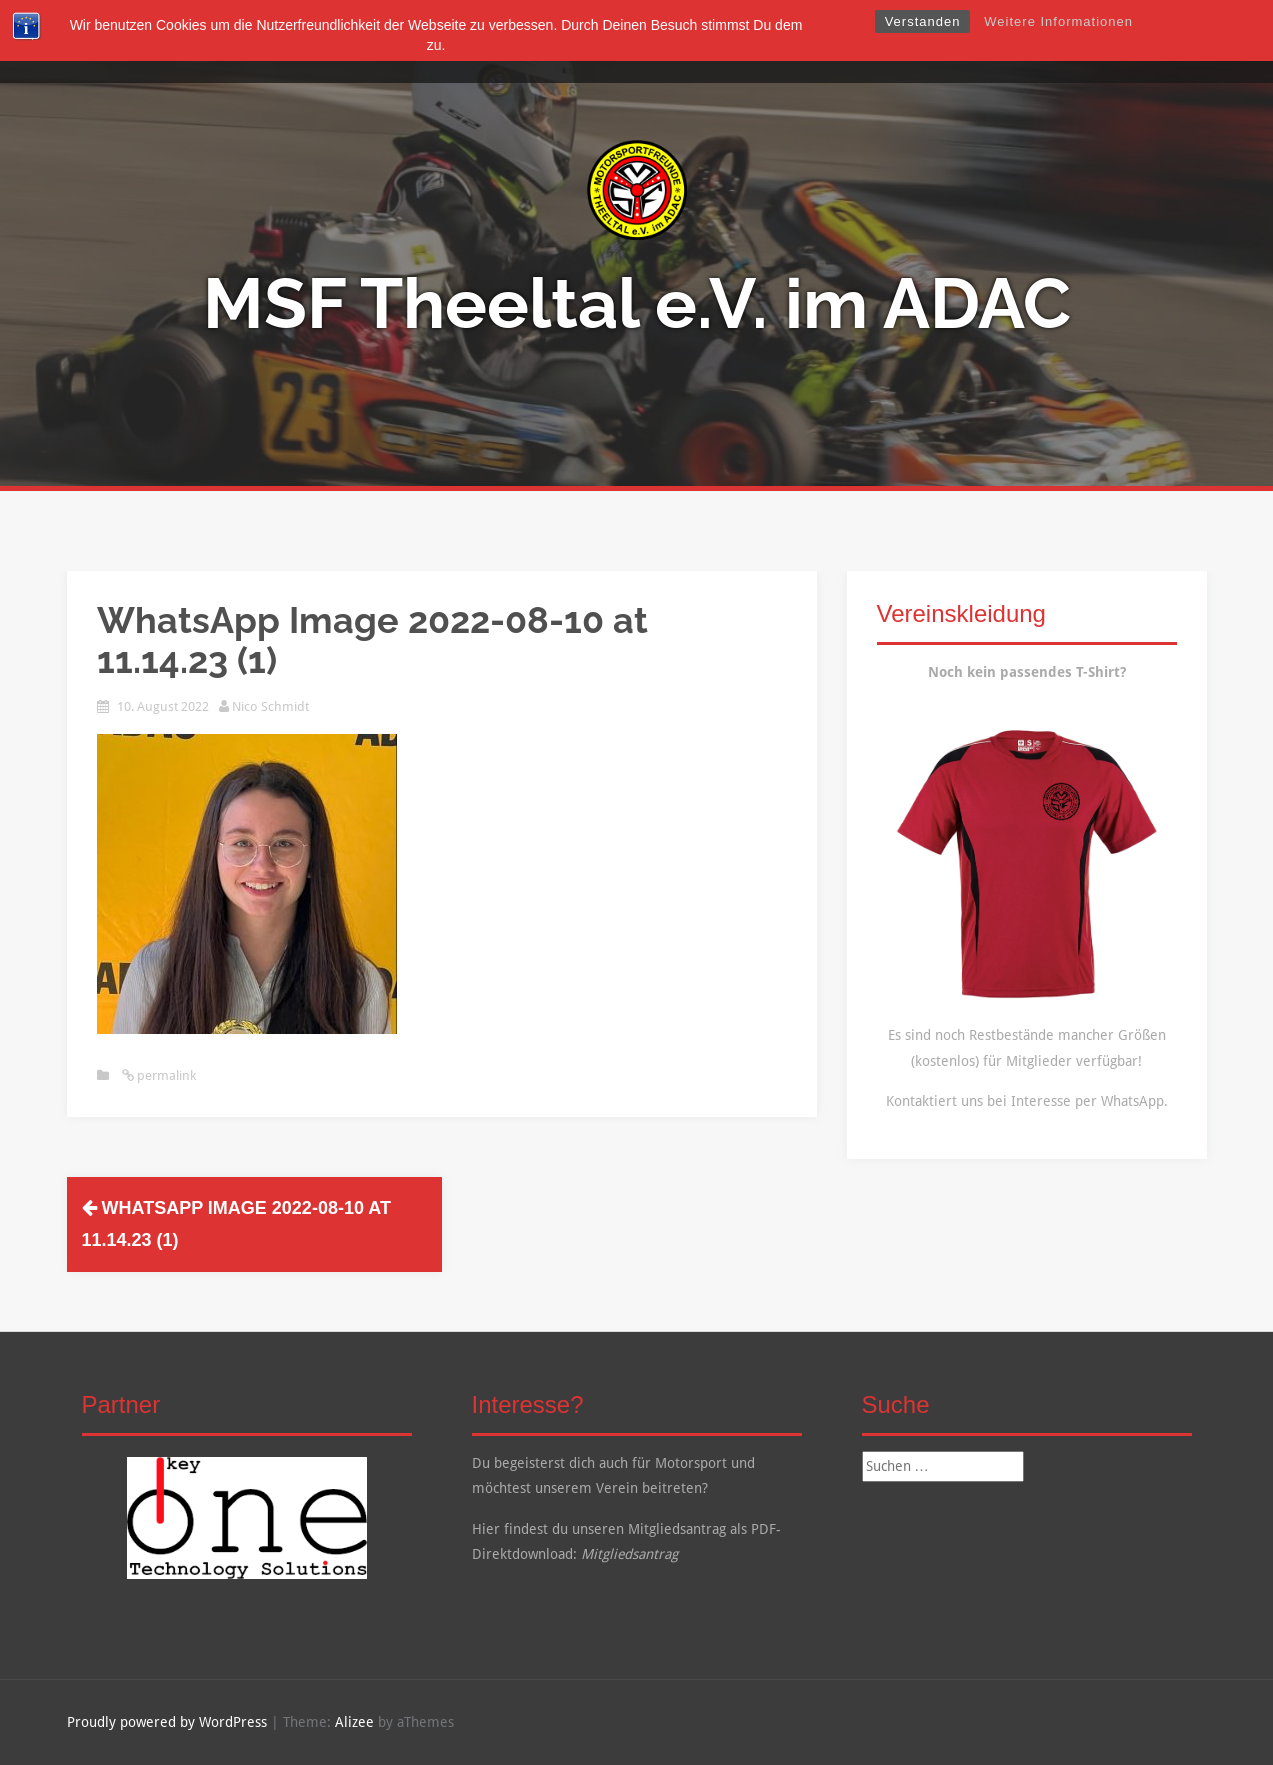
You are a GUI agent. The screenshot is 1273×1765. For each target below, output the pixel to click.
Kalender (784, 41)
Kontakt (867, 41)
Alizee (354, 1722)
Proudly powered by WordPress (167, 1722)
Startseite (412, 41)
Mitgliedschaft (605, 41)
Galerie (704, 41)
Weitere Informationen (1058, 21)
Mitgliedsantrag (629, 1554)
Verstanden (923, 21)
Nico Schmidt (270, 706)
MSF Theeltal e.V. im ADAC (637, 303)
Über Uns (500, 41)
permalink (165, 1075)
